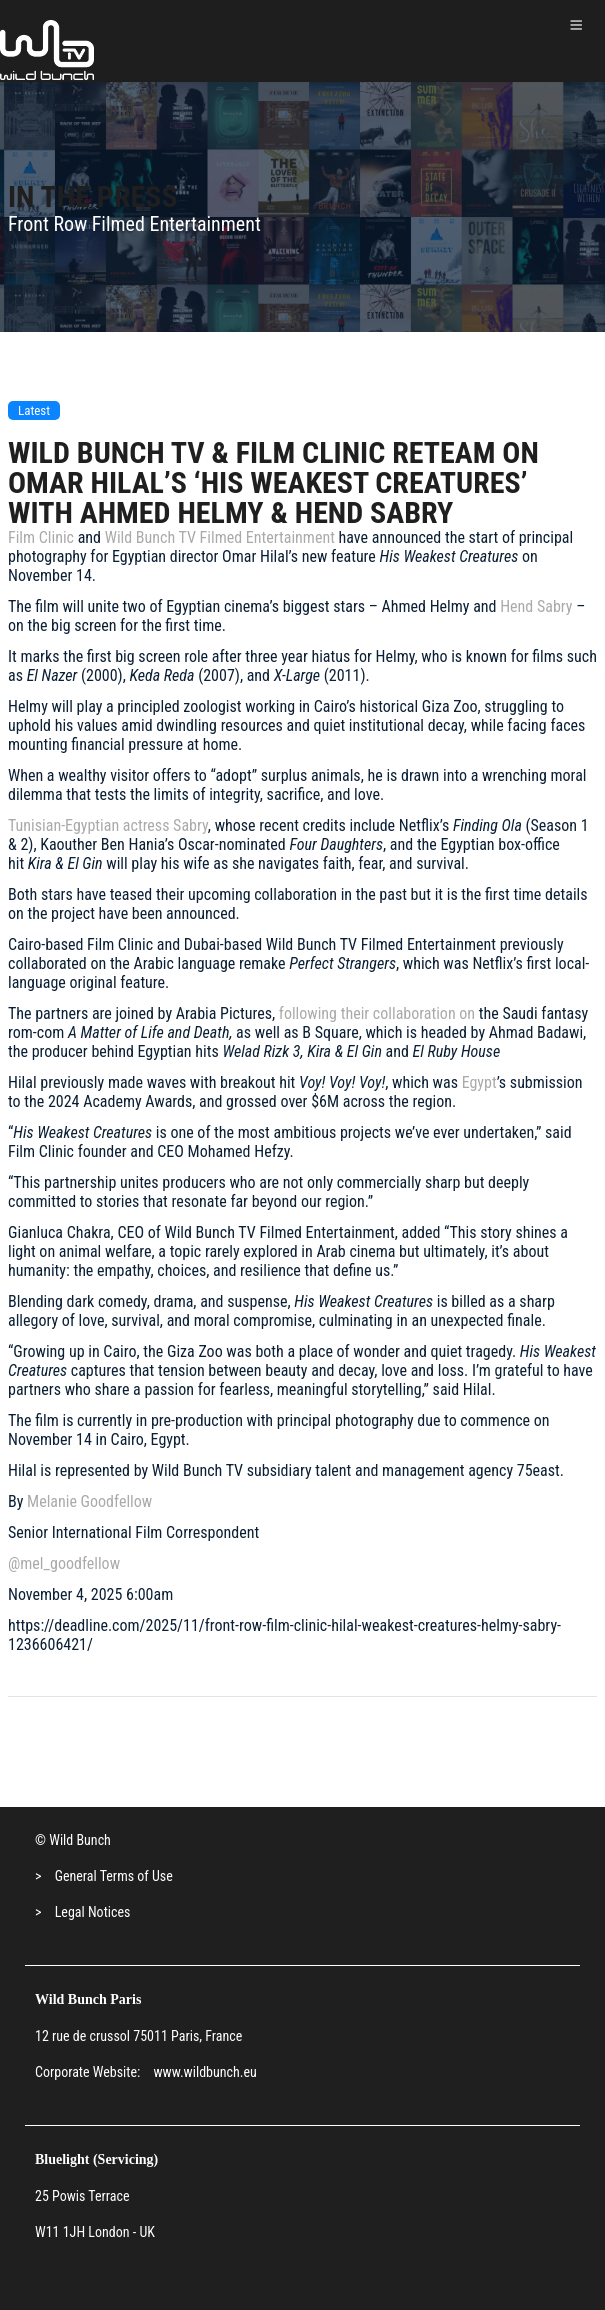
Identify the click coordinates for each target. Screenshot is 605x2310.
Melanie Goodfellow (89, 1501)
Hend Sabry (536, 606)
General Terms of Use (114, 1876)
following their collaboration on (375, 1013)
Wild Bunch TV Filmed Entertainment (220, 537)
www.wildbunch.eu (204, 2072)
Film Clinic (41, 537)
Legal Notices (93, 1912)
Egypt (479, 1082)
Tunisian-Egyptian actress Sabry (108, 825)
